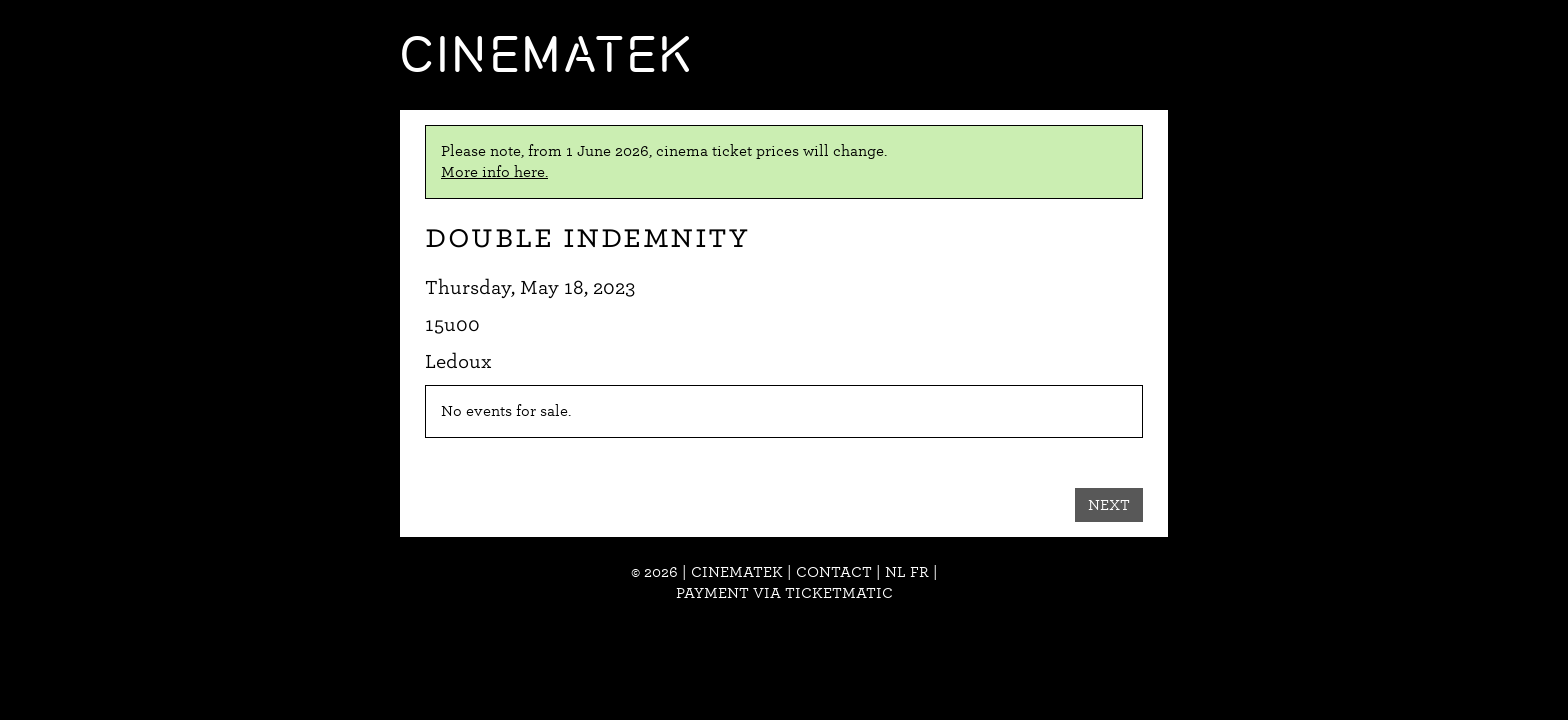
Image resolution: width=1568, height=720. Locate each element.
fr (919, 572)
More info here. (494, 172)
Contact (834, 572)
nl (895, 572)
